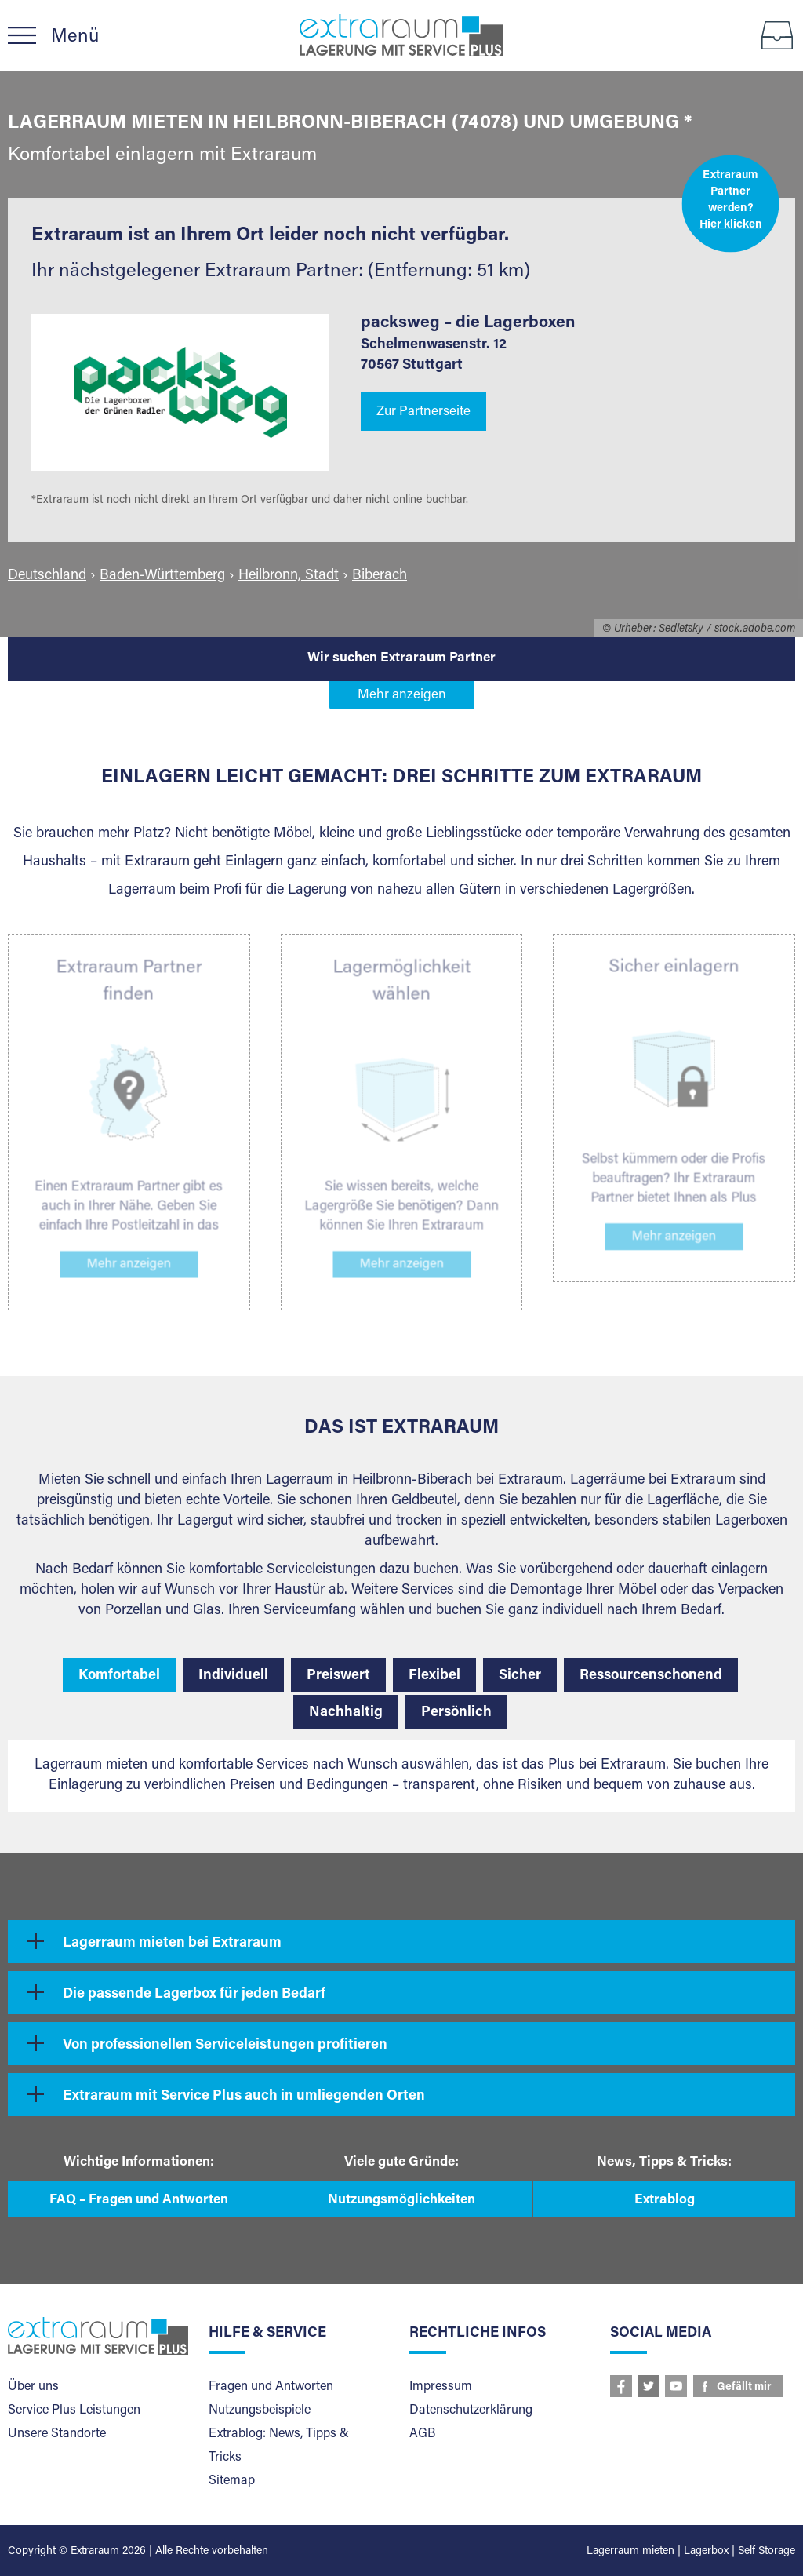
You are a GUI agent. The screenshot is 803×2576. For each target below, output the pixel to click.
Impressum (440, 2387)
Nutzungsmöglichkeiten (401, 2200)
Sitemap (232, 2481)
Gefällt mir (744, 2387)
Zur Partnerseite (423, 412)
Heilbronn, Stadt (288, 576)
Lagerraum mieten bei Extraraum (172, 1944)
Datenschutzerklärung (470, 2410)
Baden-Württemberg (162, 576)
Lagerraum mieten (630, 2551)
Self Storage (766, 2551)
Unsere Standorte (57, 2434)
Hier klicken (730, 224)
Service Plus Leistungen (74, 2410)
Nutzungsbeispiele (260, 2410)
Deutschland (47, 576)
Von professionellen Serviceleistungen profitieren (225, 2046)
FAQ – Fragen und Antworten (138, 2200)
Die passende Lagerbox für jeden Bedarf (194, 1995)
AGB (422, 2434)
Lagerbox (706, 2551)
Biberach (379, 576)
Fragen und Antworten (271, 2387)
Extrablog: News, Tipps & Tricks (279, 2446)
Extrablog (664, 2200)
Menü (75, 36)
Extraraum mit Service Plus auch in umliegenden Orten (244, 2097)
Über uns (33, 2387)
